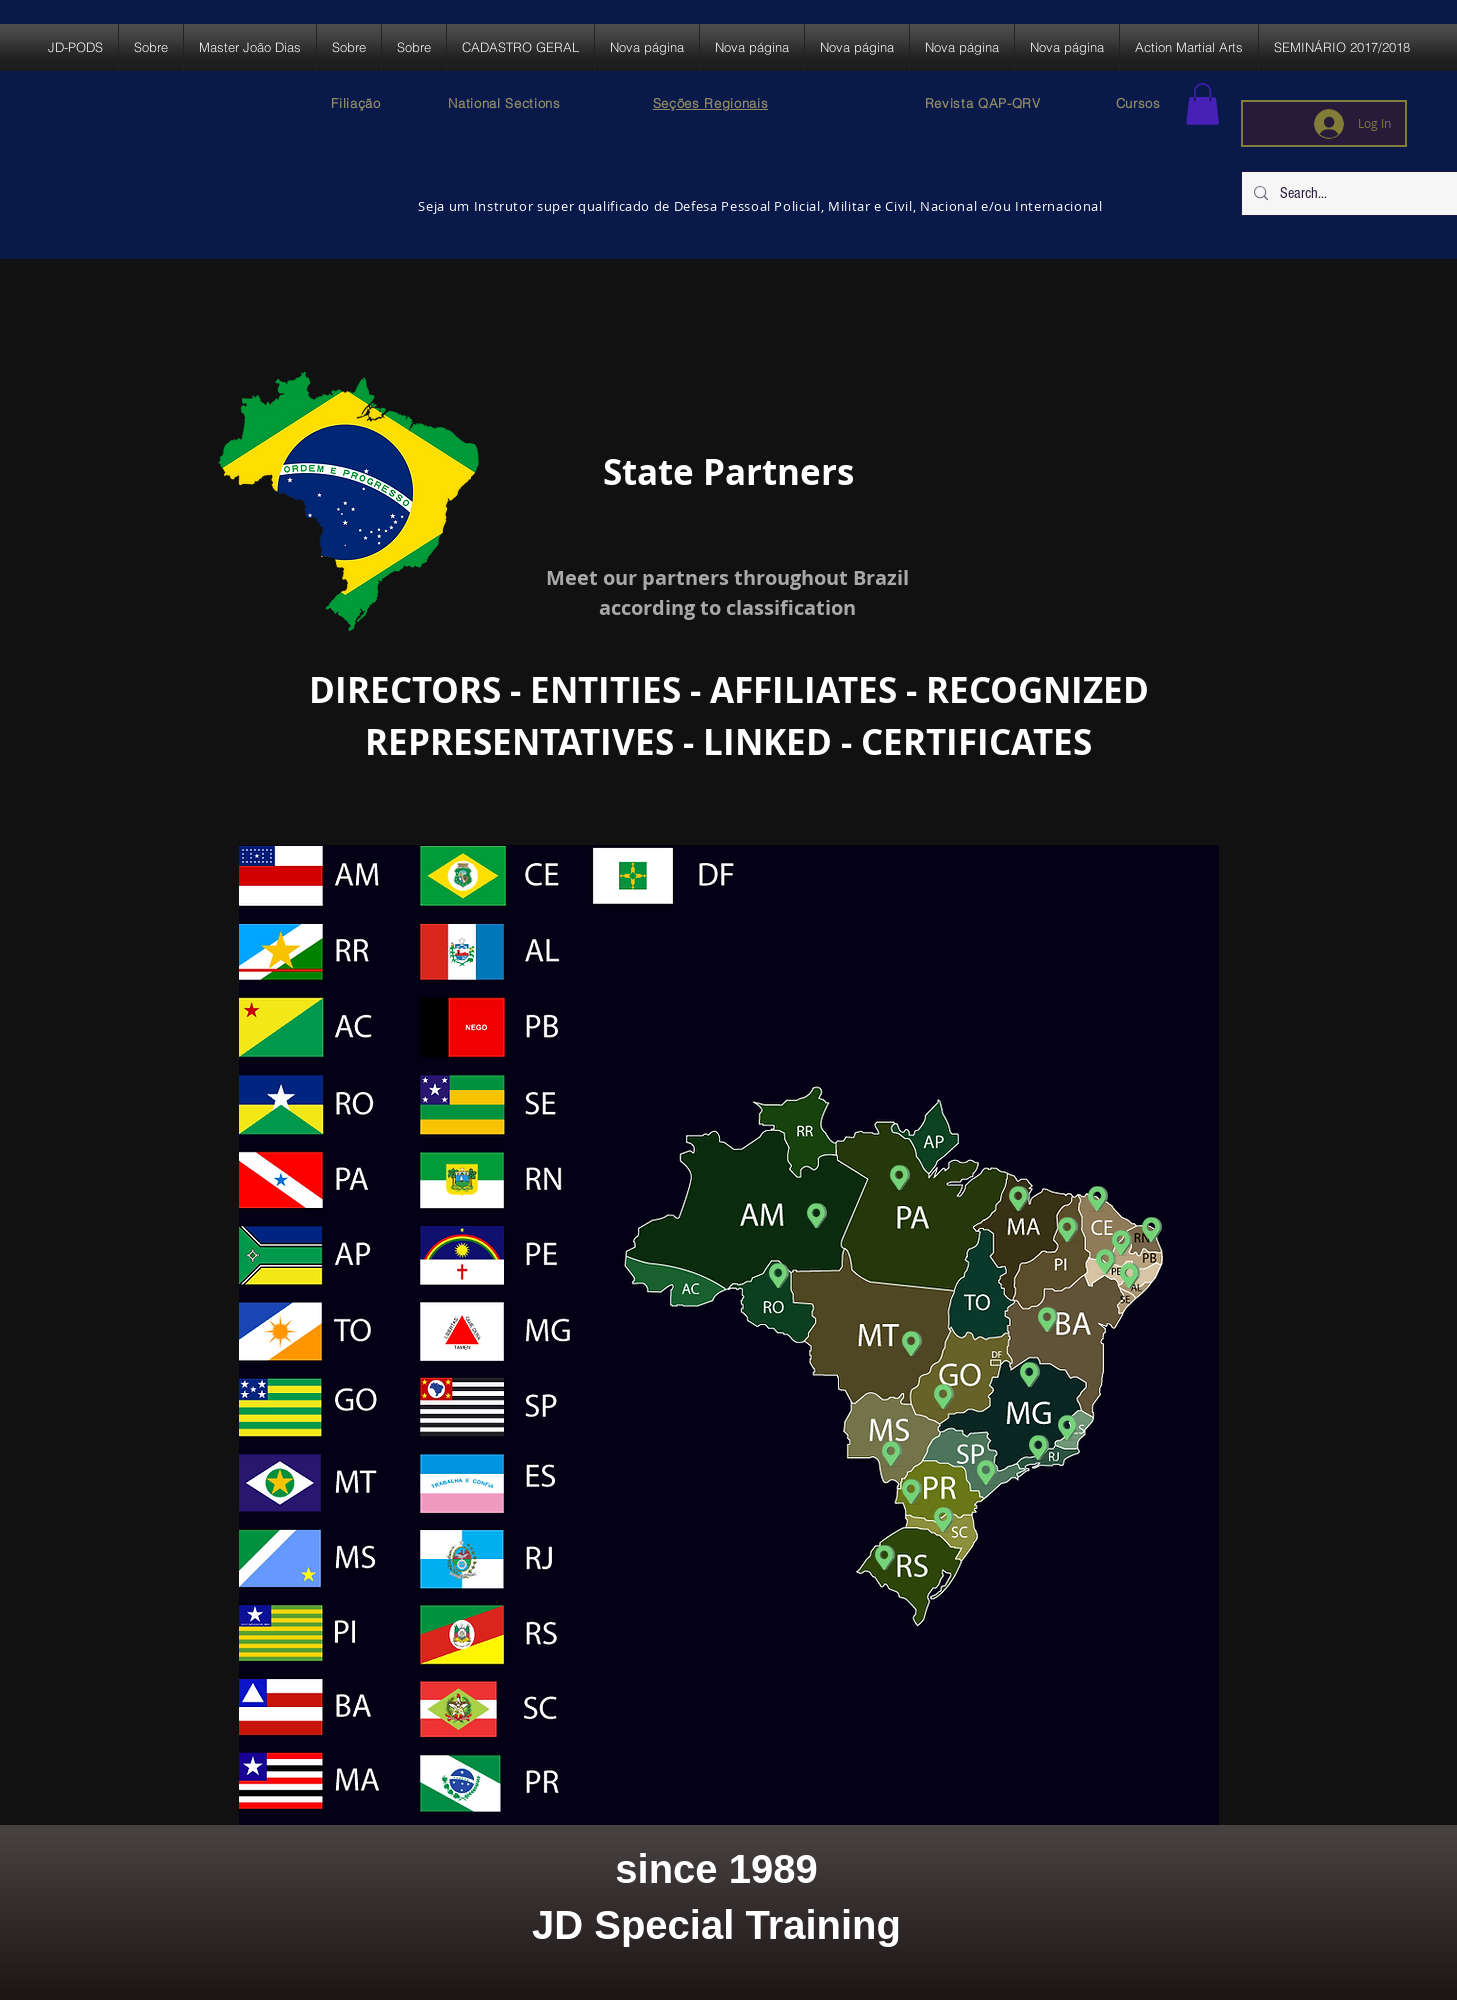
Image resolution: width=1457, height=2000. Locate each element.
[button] (1202, 104)
